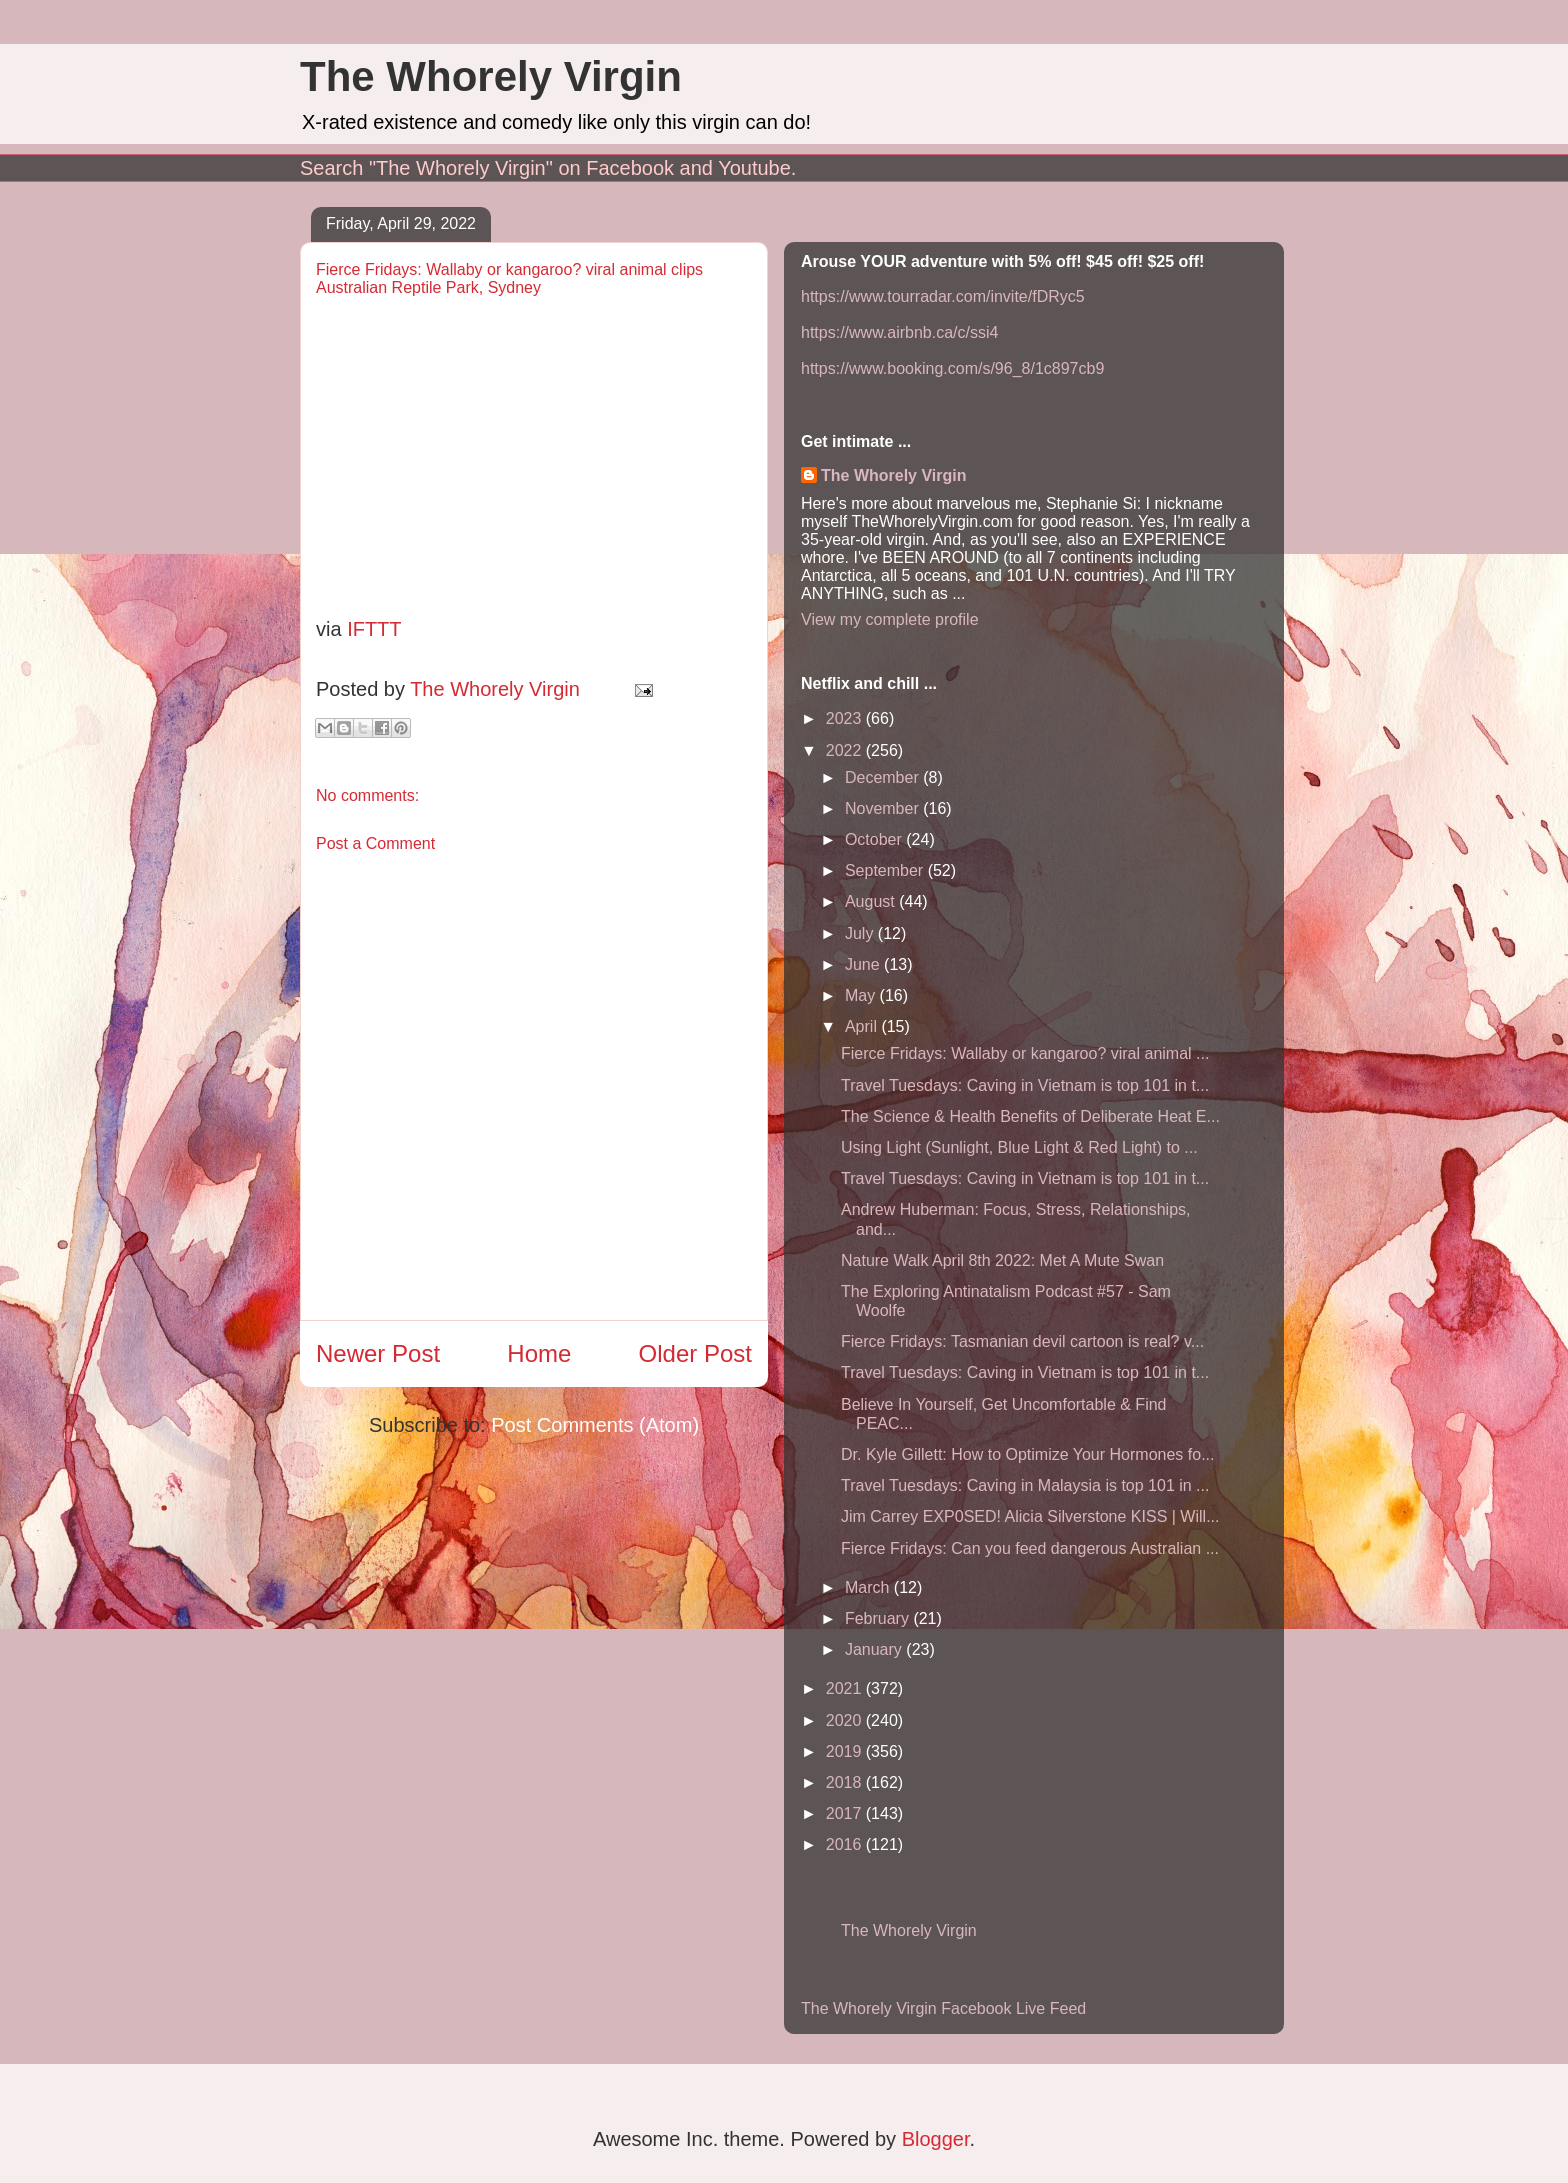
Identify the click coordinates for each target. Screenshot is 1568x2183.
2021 (846, 1688)
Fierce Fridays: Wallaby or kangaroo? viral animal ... (1025, 1053)
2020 (846, 1720)
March (869, 1587)
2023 (846, 718)
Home (539, 1353)
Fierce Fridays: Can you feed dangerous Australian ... (1030, 1548)
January (875, 1649)
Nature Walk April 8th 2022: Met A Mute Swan (1002, 1260)
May (862, 995)
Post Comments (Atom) (595, 1425)
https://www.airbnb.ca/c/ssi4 (899, 332)
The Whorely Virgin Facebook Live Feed (943, 2008)
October (875, 839)
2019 (846, 1751)
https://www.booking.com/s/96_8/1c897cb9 (952, 368)
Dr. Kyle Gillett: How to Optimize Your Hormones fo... (1027, 1454)
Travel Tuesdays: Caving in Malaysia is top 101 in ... (1025, 1485)
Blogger (936, 2139)
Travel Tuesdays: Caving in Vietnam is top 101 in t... (1025, 1085)
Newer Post (378, 1353)
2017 (846, 1813)
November (884, 808)
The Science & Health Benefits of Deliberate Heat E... (1030, 1116)
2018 (846, 1782)
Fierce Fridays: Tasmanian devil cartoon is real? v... (1022, 1341)
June (864, 964)
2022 (846, 750)
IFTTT (374, 629)
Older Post (695, 1353)
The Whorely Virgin (491, 76)
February (879, 1618)
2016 (846, 1844)
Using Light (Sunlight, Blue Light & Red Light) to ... (1019, 1147)
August (872, 901)
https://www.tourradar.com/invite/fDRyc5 (943, 296)
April (863, 1026)
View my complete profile (890, 619)
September (886, 870)
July (861, 933)
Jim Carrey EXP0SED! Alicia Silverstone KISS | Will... (1030, 1516)
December (884, 777)
